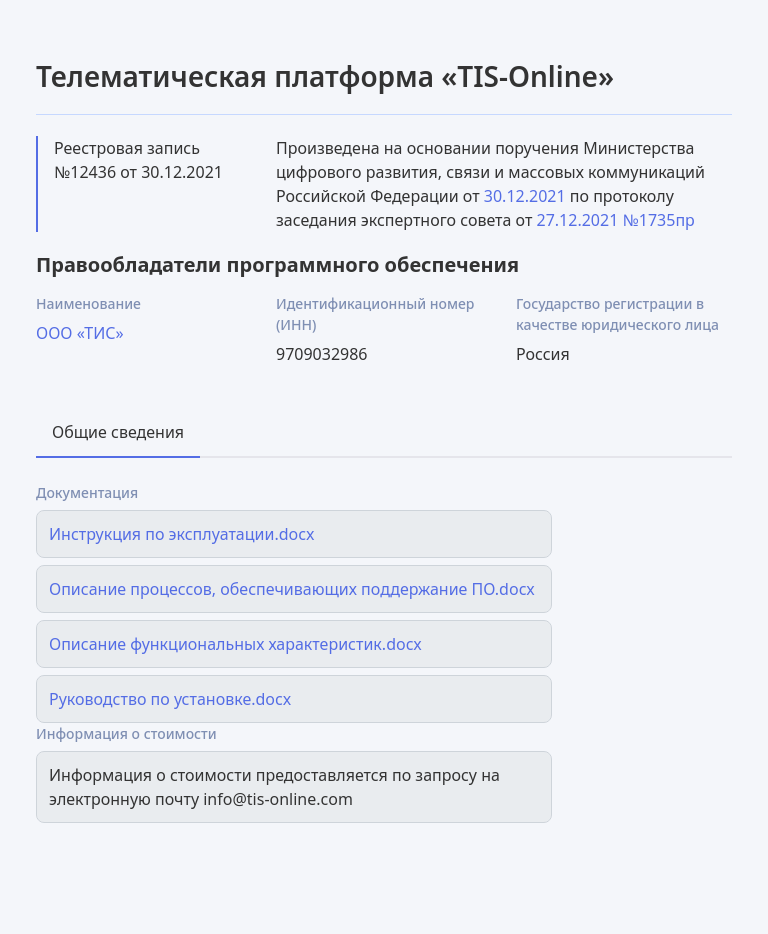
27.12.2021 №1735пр (616, 220)
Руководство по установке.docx (170, 699)
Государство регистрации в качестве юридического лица (617, 314)
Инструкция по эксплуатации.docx (181, 534)
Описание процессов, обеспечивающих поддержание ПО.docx (292, 589)
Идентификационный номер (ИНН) (375, 314)
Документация (87, 492)
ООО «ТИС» (80, 333)
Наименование (88, 303)
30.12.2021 (525, 196)
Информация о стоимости (126, 733)
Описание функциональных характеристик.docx (235, 644)
